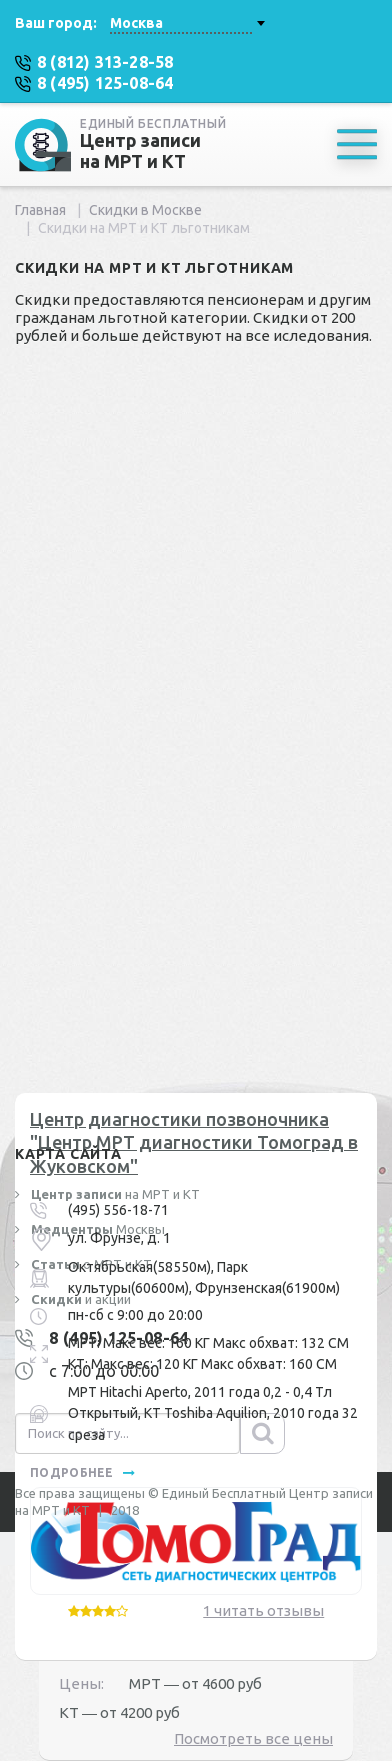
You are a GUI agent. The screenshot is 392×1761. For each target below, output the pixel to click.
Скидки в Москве (145, 210)
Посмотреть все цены (253, 1738)
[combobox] (187, 23)
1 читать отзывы (263, 1610)
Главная (40, 210)
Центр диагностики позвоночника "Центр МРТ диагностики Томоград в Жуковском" (194, 1142)
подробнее (82, 1472)
